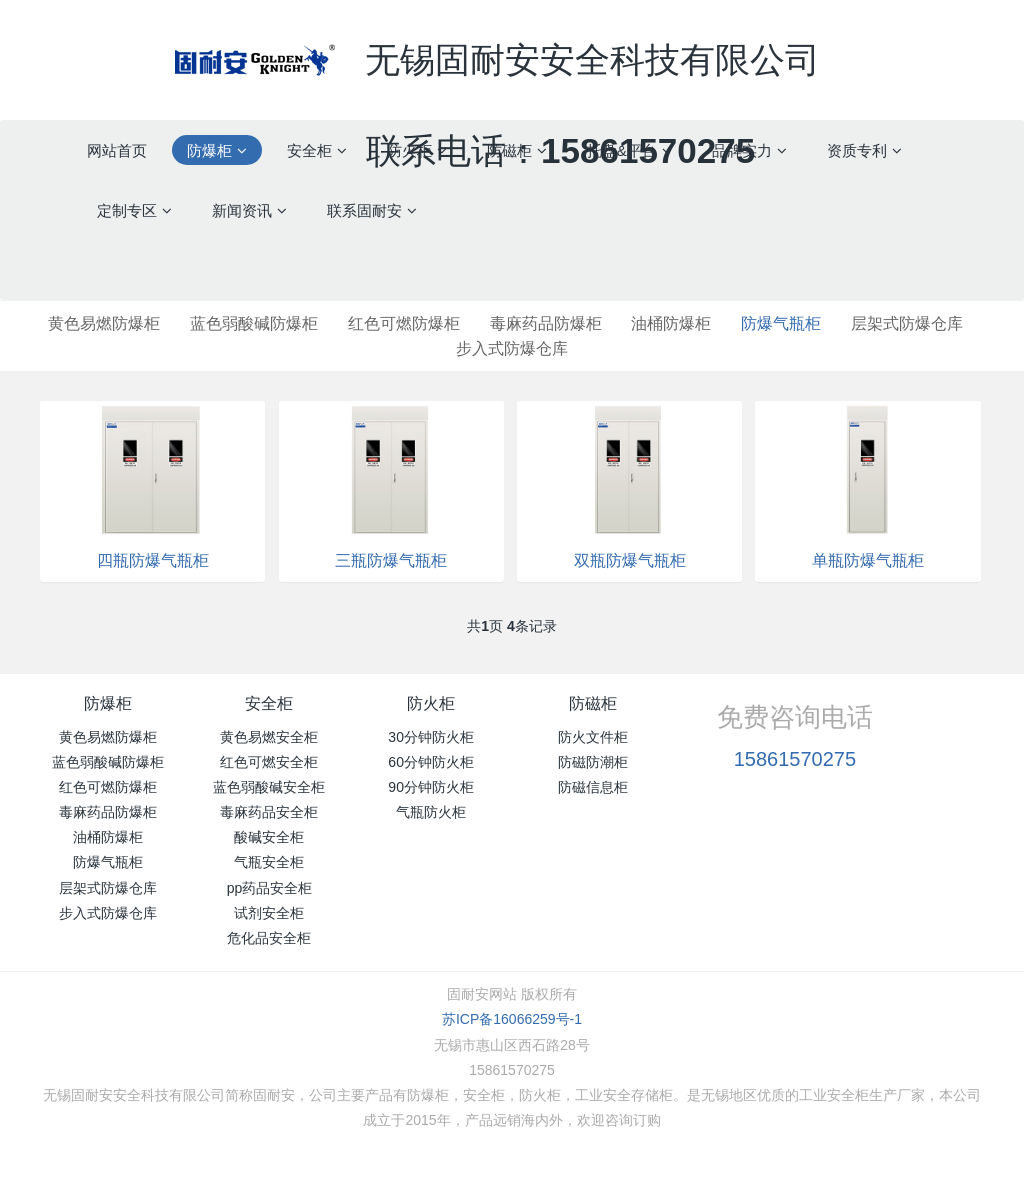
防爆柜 (108, 703)
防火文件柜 (593, 737)
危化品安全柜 (269, 938)
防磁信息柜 (593, 787)
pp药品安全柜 (270, 888)
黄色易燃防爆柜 (104, 323)
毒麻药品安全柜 (269, 812)
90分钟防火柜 (431, 787)
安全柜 (269, 703)
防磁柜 (593, 703)
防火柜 (431, 703)
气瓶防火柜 (431, 812)
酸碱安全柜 (269, 837)
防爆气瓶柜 (781, 323)
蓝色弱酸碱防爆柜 (254, 323)
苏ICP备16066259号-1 (512, 1019)
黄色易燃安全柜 (269, 737)
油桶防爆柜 (671, 323)
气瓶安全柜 (269, 862)
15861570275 (795, 759)
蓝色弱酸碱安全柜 (269, 787)
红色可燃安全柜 (269, 762)
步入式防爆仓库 (512, 348)
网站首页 (117, 150)
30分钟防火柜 (431, 737)
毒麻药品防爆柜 (546, 323)
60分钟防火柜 (431, 762)
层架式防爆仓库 (907, 323)
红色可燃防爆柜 (404, 323)
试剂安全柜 (269, 913)
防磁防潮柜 (593, 762)
